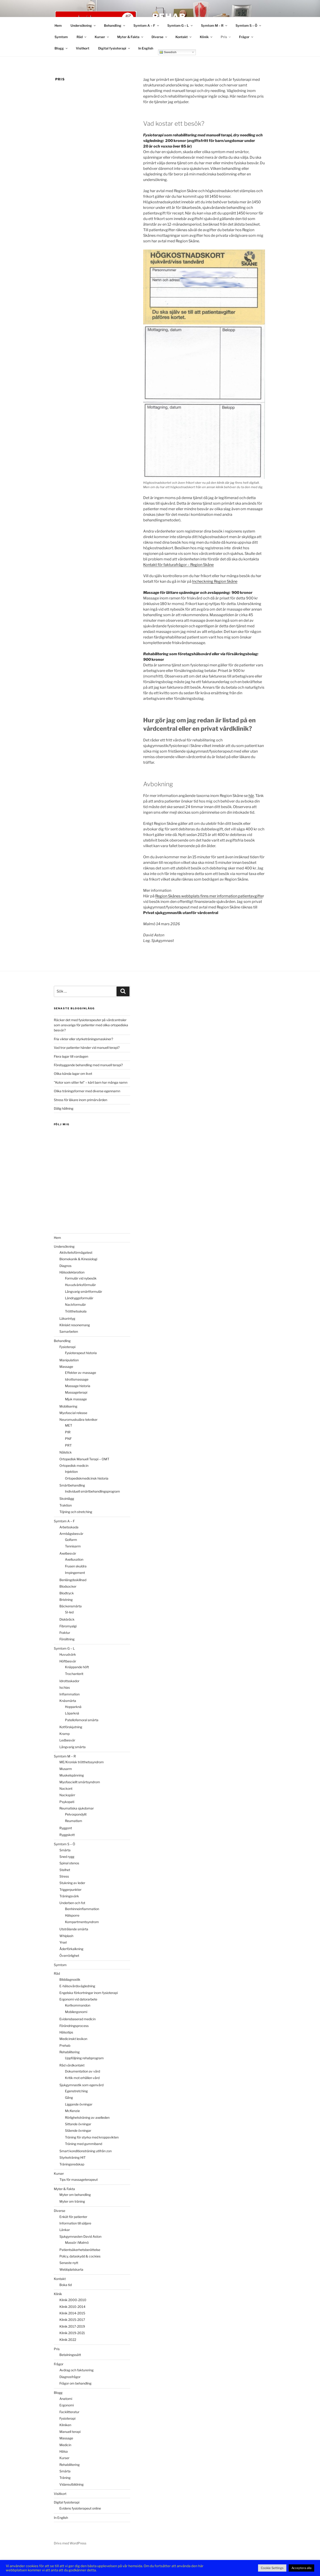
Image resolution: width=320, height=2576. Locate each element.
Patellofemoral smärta (81, 1742)
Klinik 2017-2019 (72, 2348)
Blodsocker (67, 1608)
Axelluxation (74, 1581)
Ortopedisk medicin (73, 1488)
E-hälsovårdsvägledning (77, 2008)
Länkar (64, 2252)
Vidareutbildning (71, 2506)
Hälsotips (66, 2054)
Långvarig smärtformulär (83, 1314)
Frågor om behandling (75, 2405)
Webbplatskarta (71, 2291)
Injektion (71, 1494)
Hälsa (63, 2473)
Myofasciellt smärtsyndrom (79, 1804)
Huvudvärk (67, 1676)
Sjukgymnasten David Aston (80, 2258)
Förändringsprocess (74, 2048)
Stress (64, 1898)
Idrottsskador (69, 1703)
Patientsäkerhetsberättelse (79, 2272)
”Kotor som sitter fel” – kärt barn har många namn (90, 1104)
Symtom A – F (146, 47)
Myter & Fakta (130, 59)
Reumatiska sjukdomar (76, 1830)
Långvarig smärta (72, 1769)
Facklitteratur (69, 2434)
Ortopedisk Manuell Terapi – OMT (84, 1481)
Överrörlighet (69, 1978)
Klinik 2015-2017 (72, 2342)
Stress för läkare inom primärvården (80, 1122)
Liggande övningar (78, 2126)
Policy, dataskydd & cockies (79, 2278)
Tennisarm (73, 1568)
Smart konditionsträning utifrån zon (85, 2173)
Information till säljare (75, 2245)
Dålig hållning (63, 1130)
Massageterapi (76, 1414)
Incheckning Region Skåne (214, 603)
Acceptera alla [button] (301, 2568)
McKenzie (72, 2133)
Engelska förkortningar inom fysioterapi (88, 2015)
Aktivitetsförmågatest (75, 1274)
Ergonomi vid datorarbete (78, 2021)
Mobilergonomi (76, 2034)
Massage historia (77, 1408)
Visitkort (82, 70)
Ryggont (65, 1850)
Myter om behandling (75, 2217)
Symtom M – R (214, 47)
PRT (68, 1467)
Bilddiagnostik (69, 2002)
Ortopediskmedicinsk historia (86, 1500)
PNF (68, 1461)
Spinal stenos (69, 1885)
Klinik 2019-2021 (72, 2355)
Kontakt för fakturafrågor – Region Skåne (178, 587)
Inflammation (69, 1716)
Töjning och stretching (75, 1534)
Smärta (65, 1872)
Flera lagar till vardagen (71, 1078)
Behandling (115, 47)
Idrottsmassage (76, 1401)
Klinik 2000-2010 (72, 2322)
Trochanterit (74, 1696)
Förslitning (66, 1661)
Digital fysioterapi (114, 70)
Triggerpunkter (70, 1912)
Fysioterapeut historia (81, 1375)
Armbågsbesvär (71, 1556)
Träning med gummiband (83, 2166)
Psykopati (66, 1824)
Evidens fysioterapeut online (80, 2530)
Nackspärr (67, 1817)
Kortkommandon (77, 2027)
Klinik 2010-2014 (72, 2329)
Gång (69, 2120)
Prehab (64, 2067)
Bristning (66, 1622)
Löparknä (72, 1735)
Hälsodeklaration (71, 1294)
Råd (82, 59)
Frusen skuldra (76, 1588)
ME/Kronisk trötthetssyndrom (81, 1784)
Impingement (75, 1595)
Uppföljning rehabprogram (84, 2080)
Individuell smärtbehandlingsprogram (92, 1513)
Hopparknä (73, 1729)
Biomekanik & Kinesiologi (78, 1281)
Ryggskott (67, 1857)
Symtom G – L (180, 47)
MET (68, 1447)
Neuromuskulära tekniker (78, 1442)
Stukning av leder (72, 1905)
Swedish (168, 74)
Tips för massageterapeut (78, 2202)
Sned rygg (66, 1879)
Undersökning (83, 47)
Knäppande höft (77, 1689)
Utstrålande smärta (73, 1951)
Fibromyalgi (68, 1648)
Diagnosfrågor (70, 2399)
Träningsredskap (71, 2186)
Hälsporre (72, 1937)
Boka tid (65, 2307)
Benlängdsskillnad (72, 1602)
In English (145, 70)
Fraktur (64, 1655)
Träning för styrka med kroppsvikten (92, 2159)
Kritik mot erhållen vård (82, 2100)
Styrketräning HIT (72, 2179)
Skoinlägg (66, 1521)
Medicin (65, 2467)
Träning (65, 2500)
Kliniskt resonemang (74, 1347)
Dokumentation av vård (82, 2093)
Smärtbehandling (72, 1507)
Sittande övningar (78, 2146)
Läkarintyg (67, 1340)
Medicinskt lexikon (73, 2061)
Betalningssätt (70, 2377)
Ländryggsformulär (79, 1320)
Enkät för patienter (73, 2239)
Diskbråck (66, 1641)
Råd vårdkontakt (71, 2087)
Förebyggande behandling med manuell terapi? (88, 1087)
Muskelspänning (71, 1797)
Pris (226, 59)
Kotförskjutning (70, 1749)
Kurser (102, 59)
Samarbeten (68, 1353)
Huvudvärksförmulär (80, 1307)
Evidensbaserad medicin (77, 2041)
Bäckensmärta (70, 1628)
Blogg (61, 70)
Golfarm (71, 1562)
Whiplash (66, 1958)
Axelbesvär (67, 1575)
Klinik (206, 59)
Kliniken (65, 2447)
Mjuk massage (76, 1421)
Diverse (160, 59)
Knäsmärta (67, 1723)
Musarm (65, 1791)
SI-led (69, 1634)
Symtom (61, 59)
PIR (68, 1454)
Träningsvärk (69, 1918)
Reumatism (73, 1843)
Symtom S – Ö (249, 47)
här (251, 818)
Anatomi (65, 2421)
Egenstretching (76, 2113)
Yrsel (63, 1964)
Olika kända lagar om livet (73, 1096)
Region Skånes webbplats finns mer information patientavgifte (209, 918)
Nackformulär (75, 1327)
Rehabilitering (69, 2074)
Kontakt (183, 59)
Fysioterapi (67, 1369)
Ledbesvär (67, 1762)
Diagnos (65, 1288)
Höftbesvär (67, 1683)
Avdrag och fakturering (76, 2392)
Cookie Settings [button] (272, 2568)
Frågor (246, 59)
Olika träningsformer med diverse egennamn (87, 1113)
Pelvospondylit (76, 1836)
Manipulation (69, 1382)
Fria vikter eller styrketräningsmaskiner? (83, 1061)
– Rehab (165, 17)
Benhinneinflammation (82, 1931)
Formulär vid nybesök (81, 1300)
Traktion (65, 1527)
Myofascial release (73, 1435)
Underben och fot (72, 1925)
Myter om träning (72, 2223)
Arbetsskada (68, 1549)
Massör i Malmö (77, 2265)
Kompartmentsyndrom (82, 1944)
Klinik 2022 (67, 2362)
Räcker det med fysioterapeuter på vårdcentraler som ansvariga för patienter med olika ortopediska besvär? (91, 1047)
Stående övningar (78, 2153)
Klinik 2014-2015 (72, 2335)
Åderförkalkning (71, 1971)
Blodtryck (66, 1615)
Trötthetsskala (76, 1333)
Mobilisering (68, 1428)
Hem (58, 47)
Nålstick (65, 1474)
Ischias (64, 1709)
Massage (66, 1389)
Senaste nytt (68, 2285)
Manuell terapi (70, 2454)
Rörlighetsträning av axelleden (87, 2140)
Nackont (65, 1811)
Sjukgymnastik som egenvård (81, 2107)
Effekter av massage (80, 1395)
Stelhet (64, 1892)
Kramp (64, 1756)
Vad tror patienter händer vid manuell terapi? (87, 1070)
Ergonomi (66, 2427)
